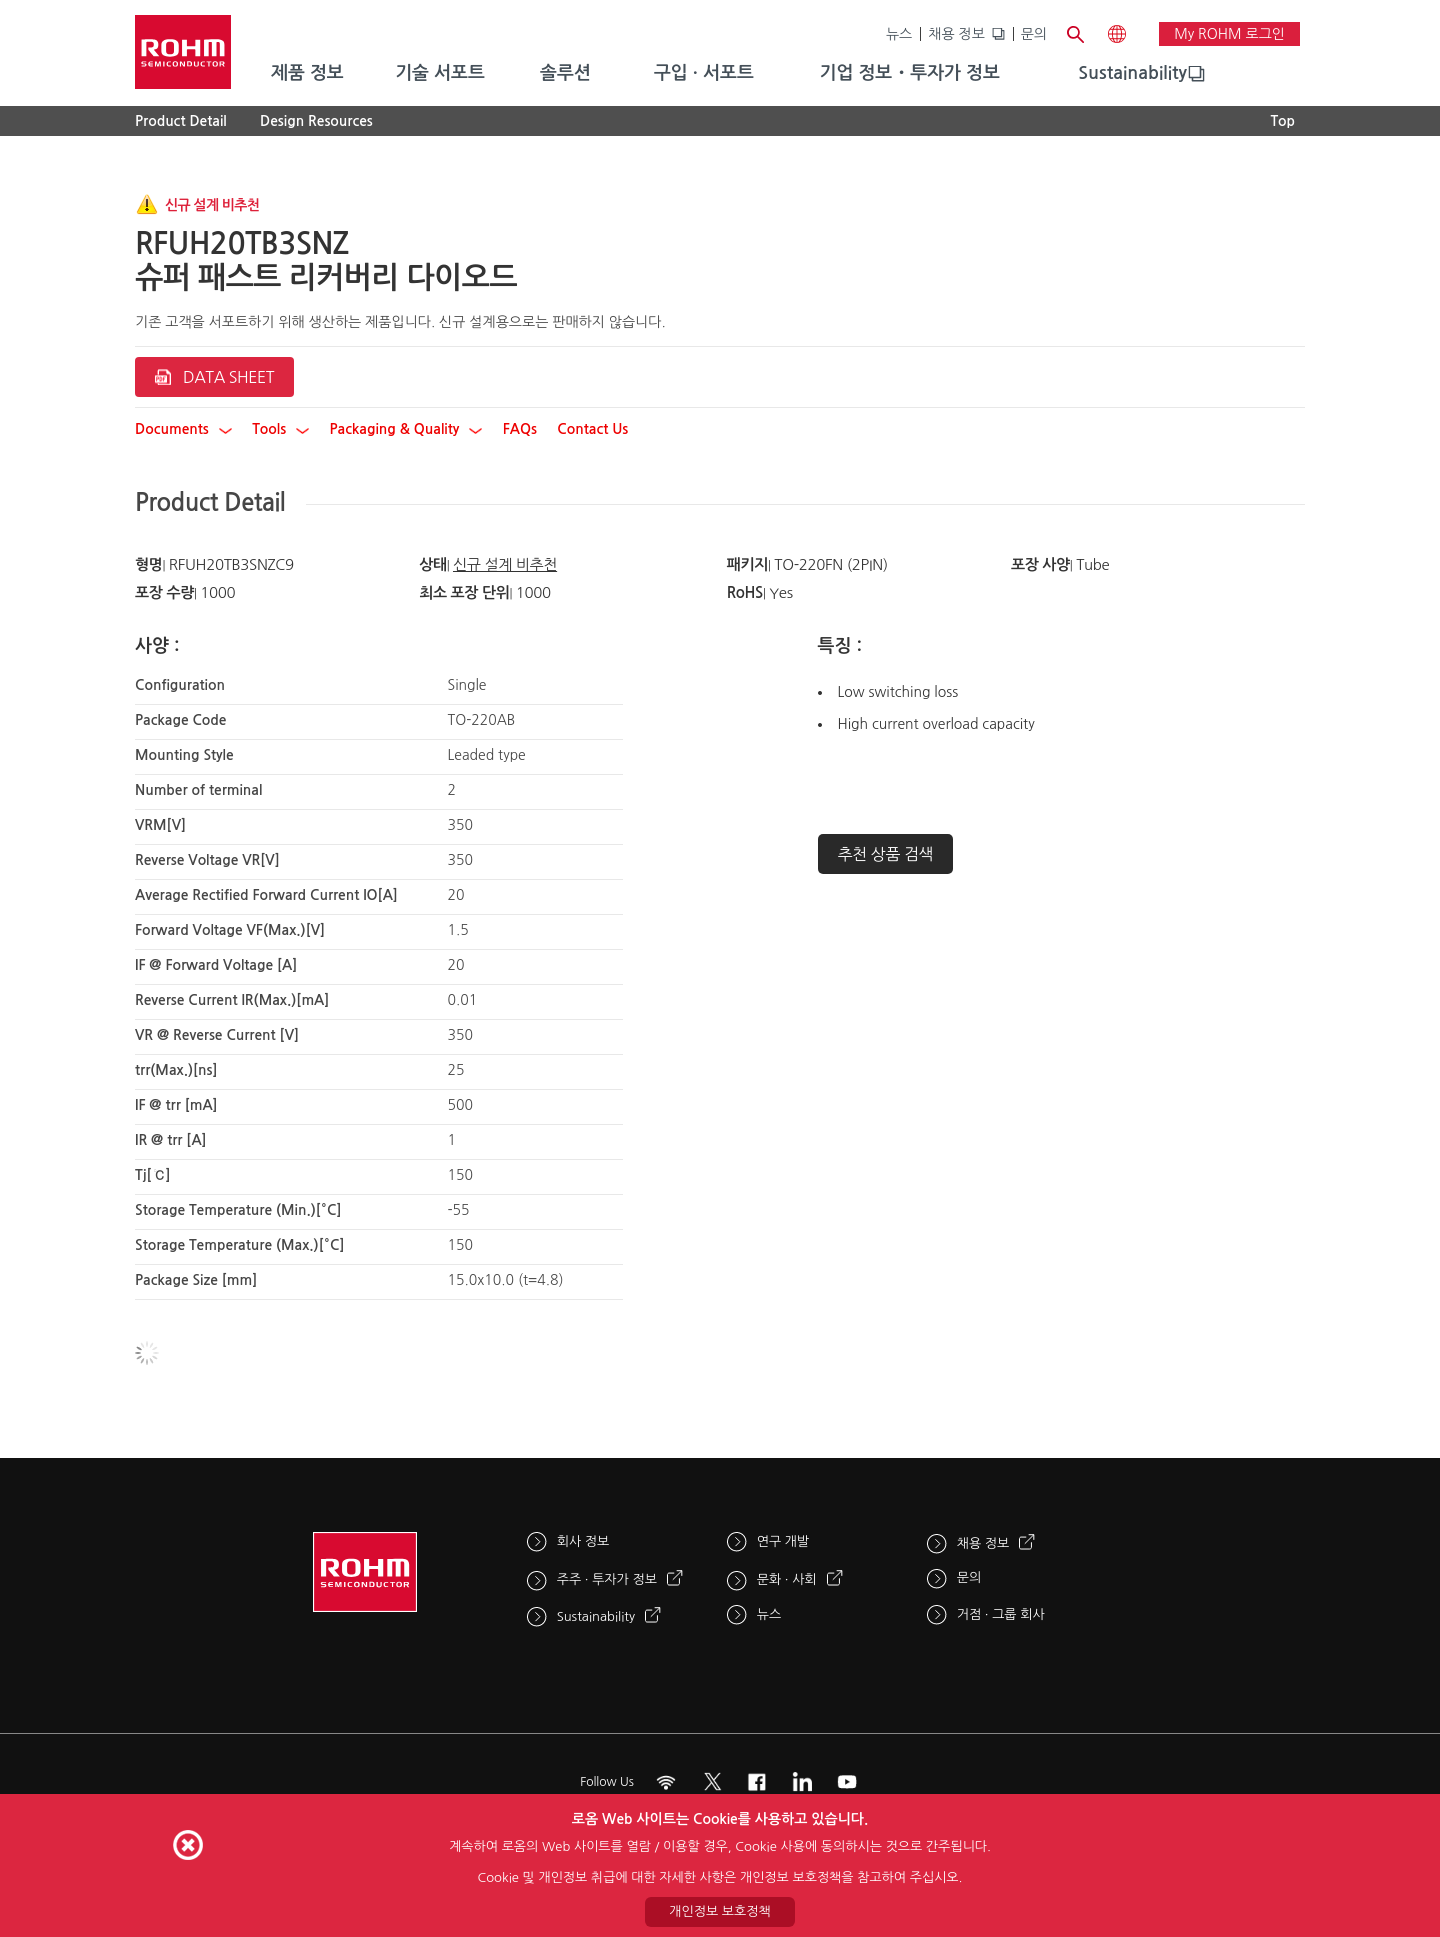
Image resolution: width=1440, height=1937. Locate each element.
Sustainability (1132, 73)
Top (1282, 121)
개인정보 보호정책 (719, 1911)
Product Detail (181, 121)
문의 (1034, 34)
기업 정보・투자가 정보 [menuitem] (910, 73)
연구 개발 (783, 1541)
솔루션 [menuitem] (565, 73)
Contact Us (592, 429)
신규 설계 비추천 (505, 564)
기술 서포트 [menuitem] (440, 73)
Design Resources (316, 121)
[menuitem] (1132, 74)
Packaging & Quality (406, 429)
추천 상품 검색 (886, 854)
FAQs (520, 429)
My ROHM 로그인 (1229, 34)
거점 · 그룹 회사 (1001, 1614)
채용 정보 (956, 34)
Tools (280, 429)
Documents (183, 429)
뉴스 (899, 34)
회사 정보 (583, 1541)
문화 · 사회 (787, 1579)
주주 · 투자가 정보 (607, 1579)
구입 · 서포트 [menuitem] (704, 73)
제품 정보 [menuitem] (307, 73)
